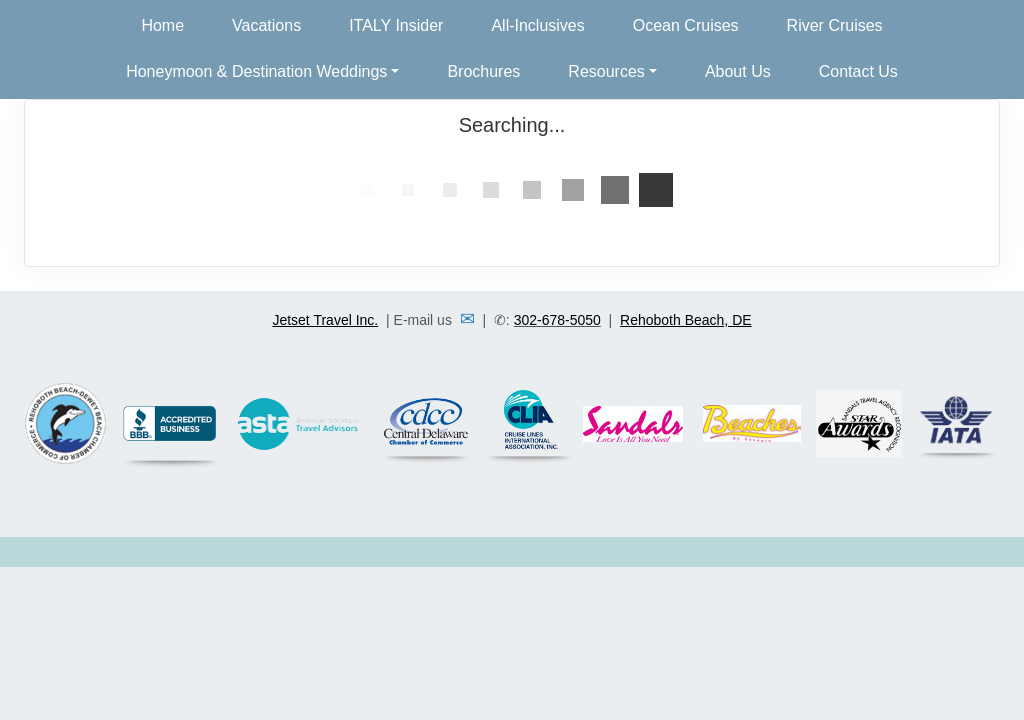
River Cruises (835, 25)
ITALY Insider (396, 25)
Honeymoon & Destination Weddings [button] (256, 71)
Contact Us (858, 71)
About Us (738, 71)
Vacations (266, 25)
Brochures (483, 71)
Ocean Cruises (686, 25)
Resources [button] (606, 71)
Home (162, 25)
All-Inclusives (537, 25)
